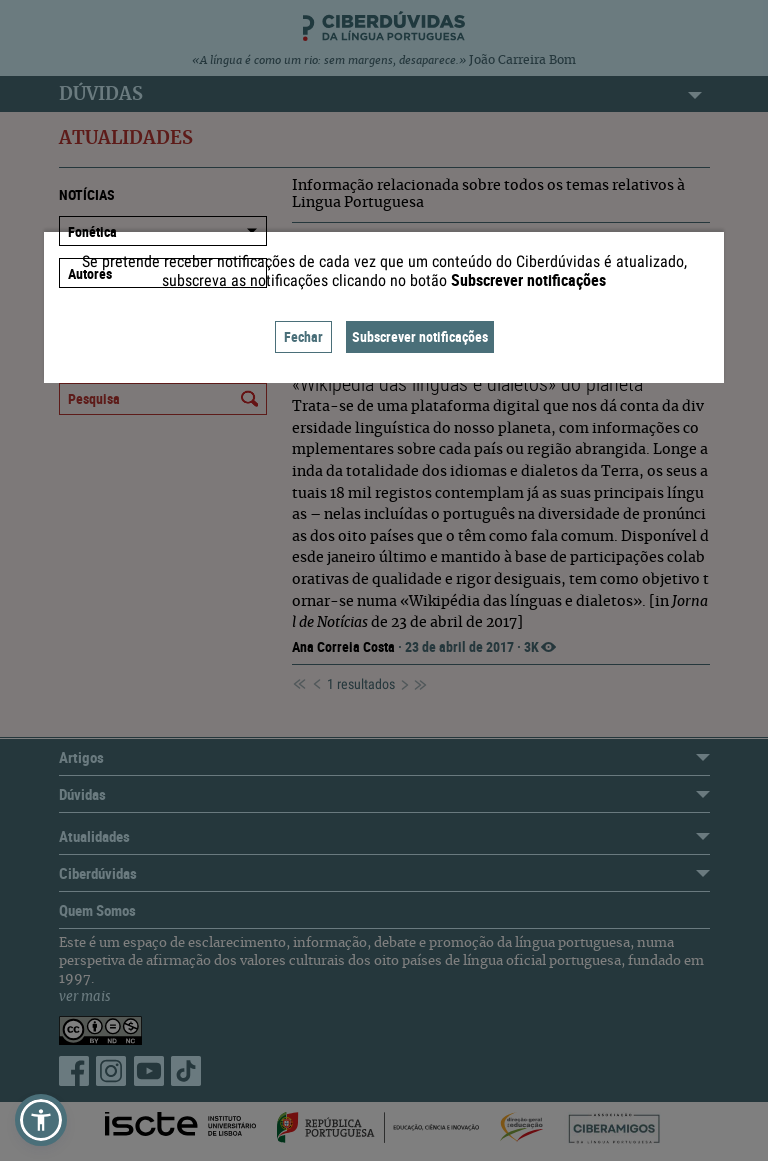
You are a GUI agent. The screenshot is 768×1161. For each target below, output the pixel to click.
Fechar (303, 336)
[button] (41, 1120)
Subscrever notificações (420, 336)
